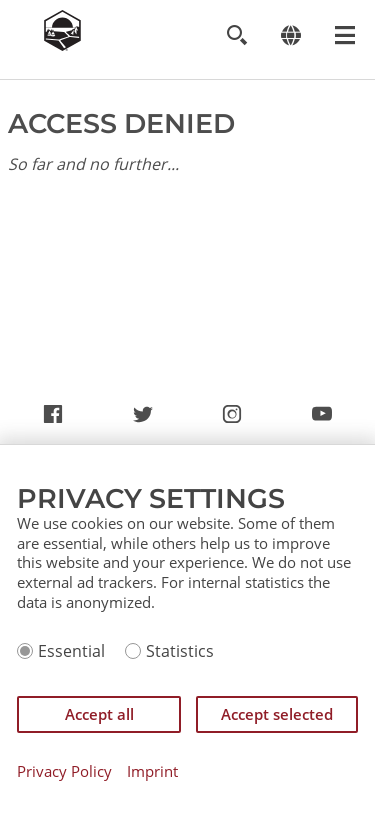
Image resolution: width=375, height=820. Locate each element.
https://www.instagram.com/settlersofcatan (232, 417)
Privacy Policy (64, 771)
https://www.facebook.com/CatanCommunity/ (53, 417)
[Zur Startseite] (62, 45)
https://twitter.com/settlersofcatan (143, 417)
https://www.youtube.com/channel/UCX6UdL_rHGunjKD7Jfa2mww (322, 417)
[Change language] (290, 35)
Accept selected (277, 714)
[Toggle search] (236, 35)
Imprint (152, 771)
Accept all (99, 714)
